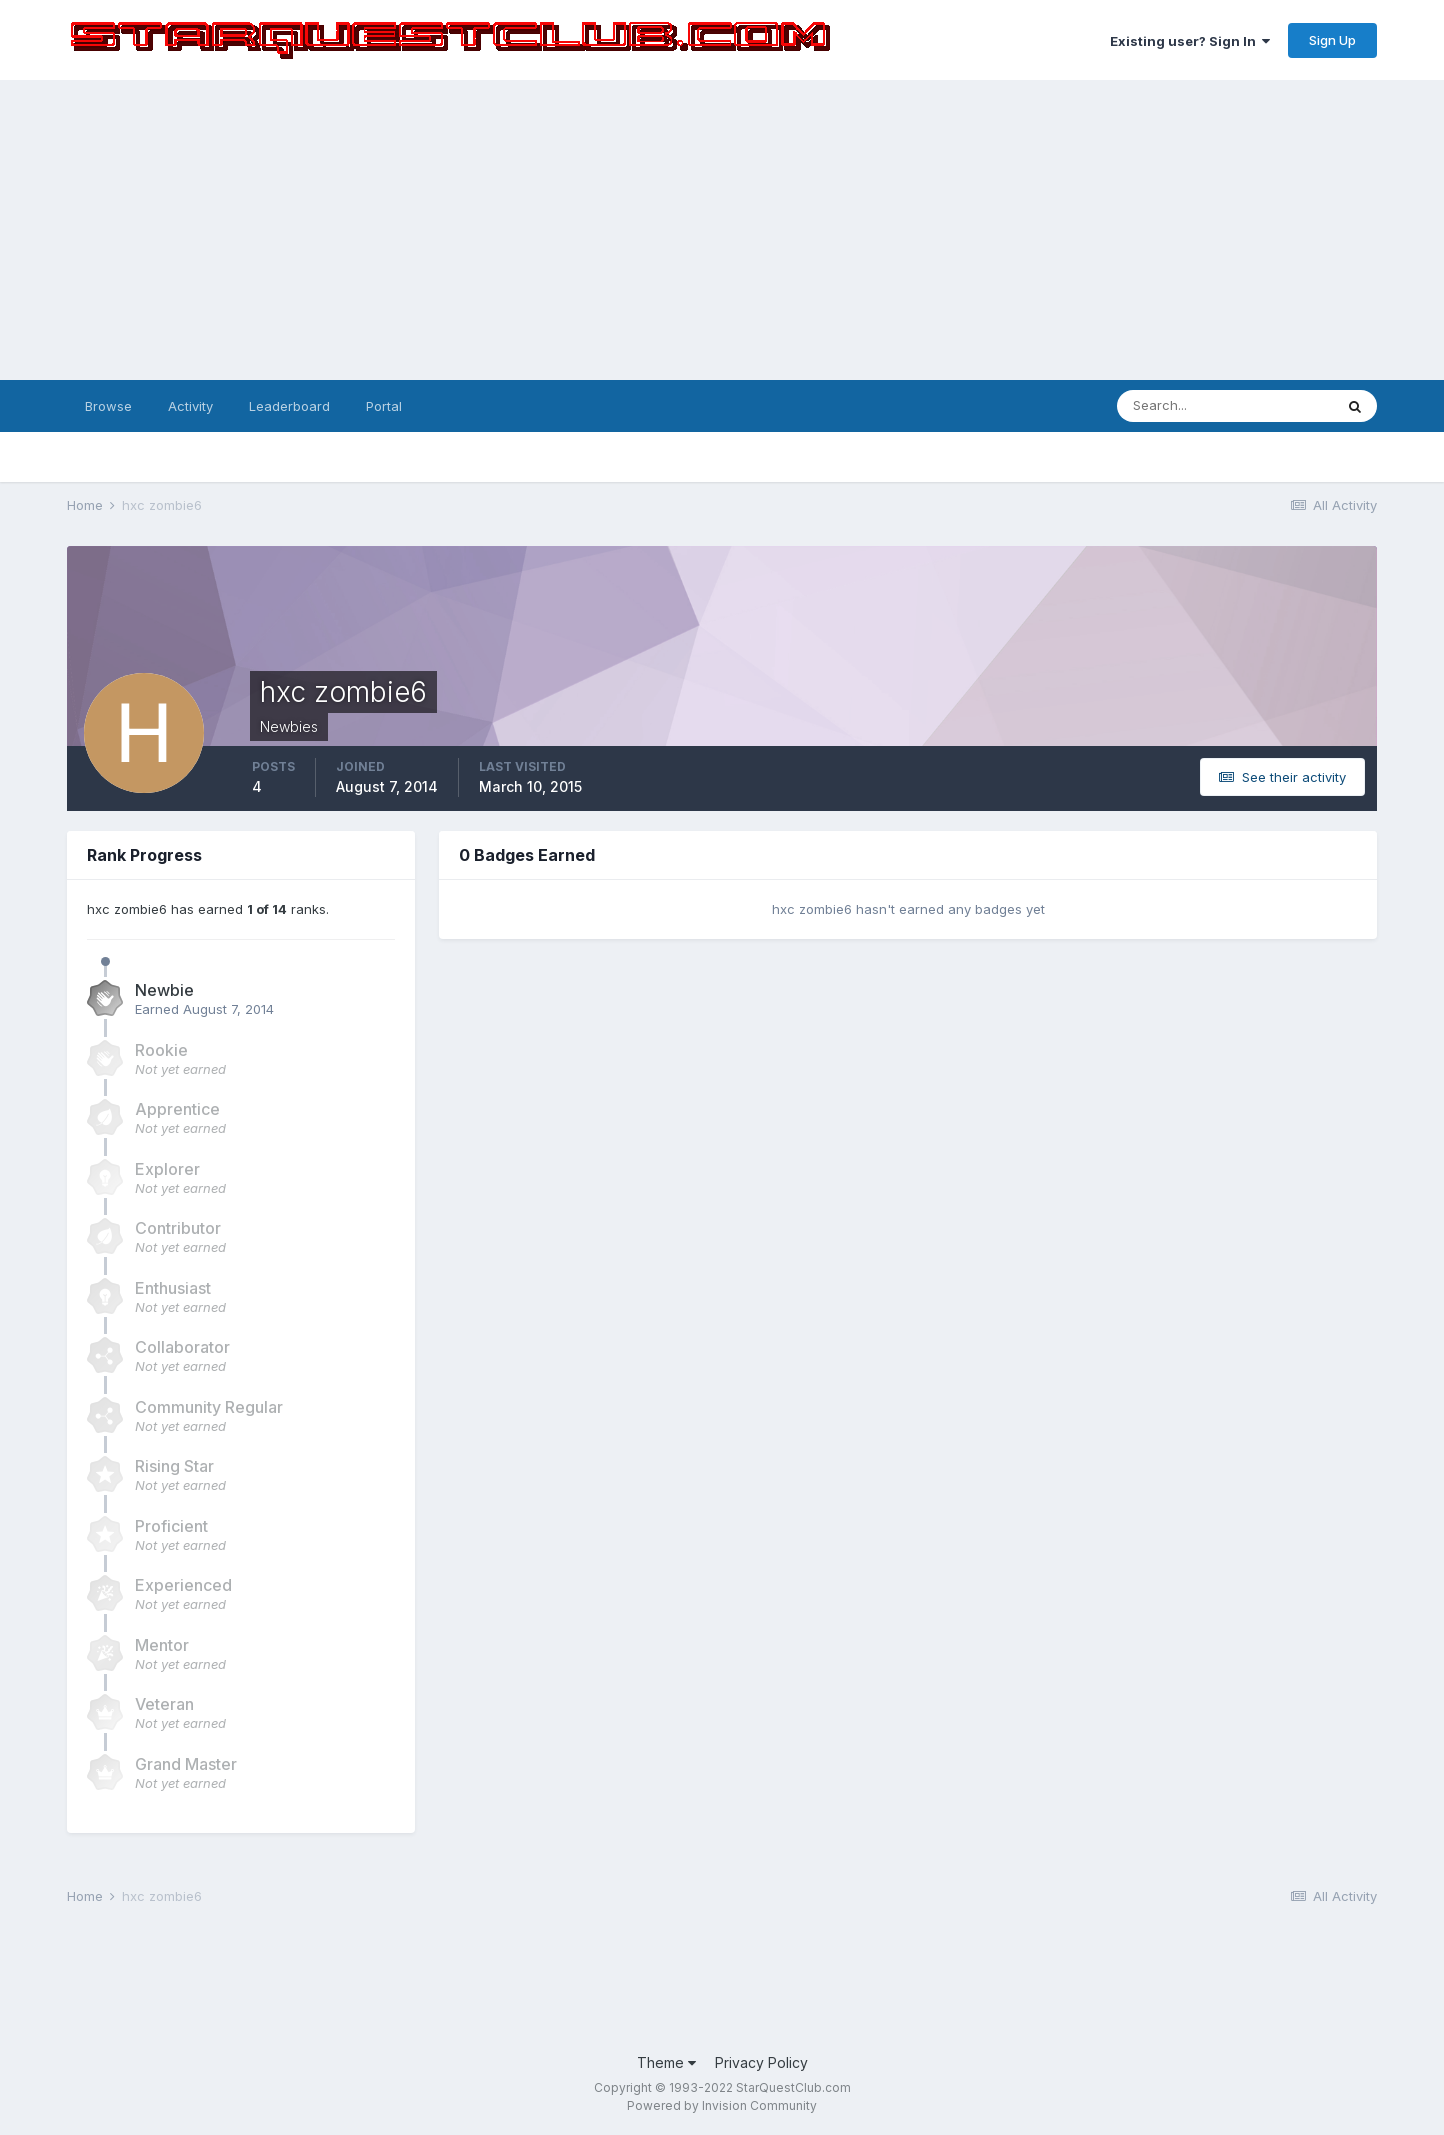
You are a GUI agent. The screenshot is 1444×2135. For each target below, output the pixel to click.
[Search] (1225, 406)
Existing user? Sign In (1190, 41)
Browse (108, 406)
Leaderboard (289, 406)
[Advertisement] (722, 230)
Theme (666, 2062)
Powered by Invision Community (722, 2105)
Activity (190, 406)
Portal (384, 406)
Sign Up (1332, 40)
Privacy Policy (761, 2062)
